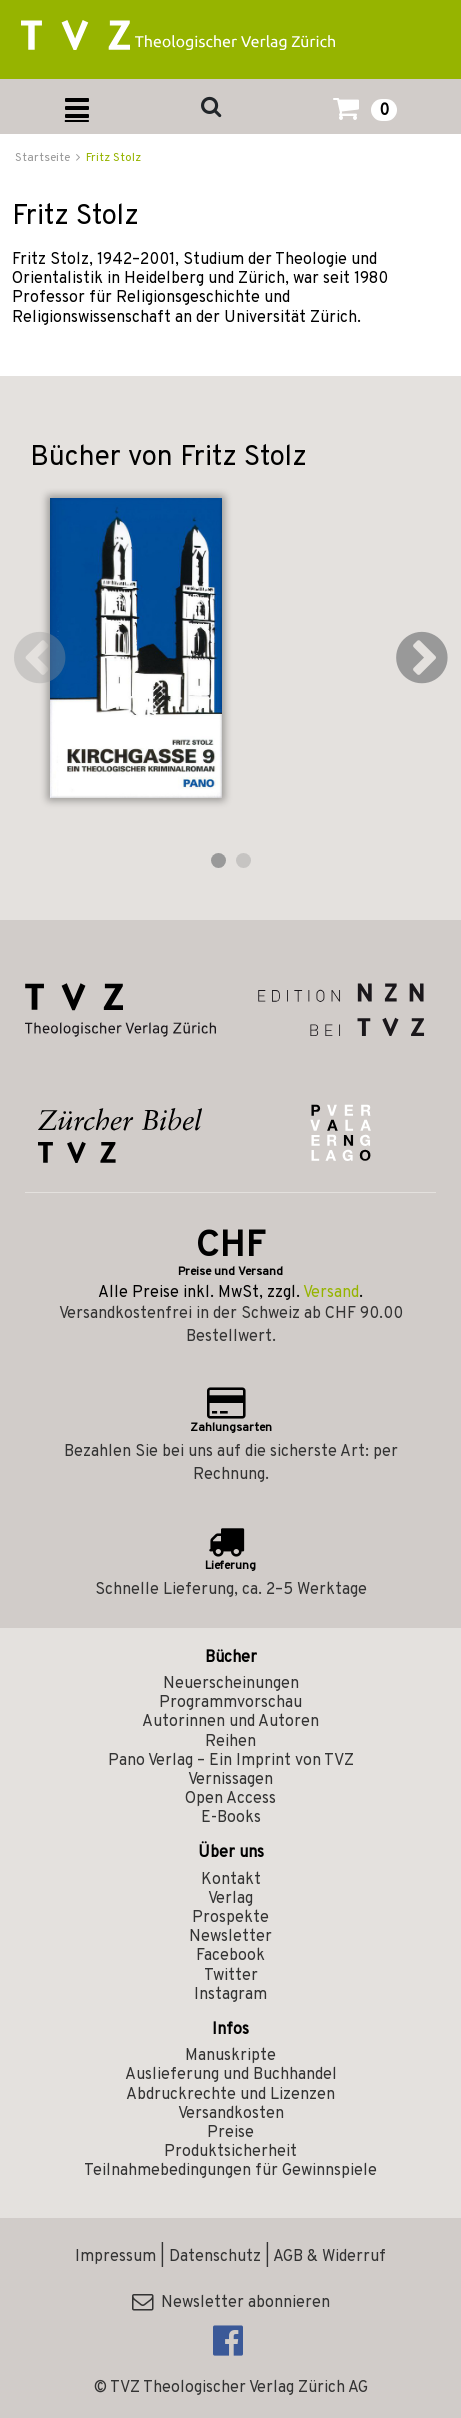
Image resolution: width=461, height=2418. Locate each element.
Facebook (230, 1956)
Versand (331, 1293)
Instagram (230, 1995)
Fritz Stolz (113, 158)
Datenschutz (215, 2257)
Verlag (230, 1899)
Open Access (230, 1799)
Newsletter (230, 1937)
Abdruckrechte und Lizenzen (230, 2095)
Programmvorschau (230, 1703)
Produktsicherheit (230, 2152)
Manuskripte (230, 2056)
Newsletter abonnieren (231, 2303)
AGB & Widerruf (329, 2257)
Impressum (115, 2257)
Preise (230, 2133)
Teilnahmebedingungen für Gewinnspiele (230, 2171)
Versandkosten (231, 2114)
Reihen (230, 1742)
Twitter (231, 1976)
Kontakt (231, 1880)
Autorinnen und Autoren (230, 1722)
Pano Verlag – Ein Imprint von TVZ (231, 1761)
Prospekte (230, 1918)
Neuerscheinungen (231, 1684)
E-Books (231, 1818)
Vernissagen (230, 1780)
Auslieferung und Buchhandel (231, 2075)
